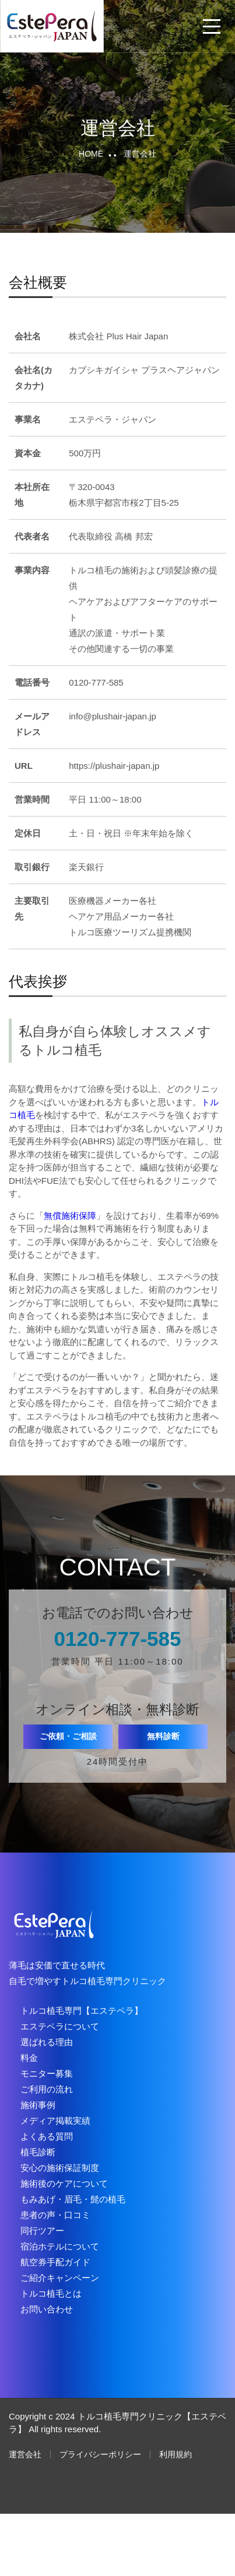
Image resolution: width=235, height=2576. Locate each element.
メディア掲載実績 (55, 2121)
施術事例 (37, 2105)
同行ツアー (42, 2231)
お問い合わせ (46, 2309)
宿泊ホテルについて (59, 2246)
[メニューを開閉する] (211, 26)
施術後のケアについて (64, 2183)
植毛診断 (37, 2152)
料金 (29, 2058)
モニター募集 (46, 2073)
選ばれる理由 (46, 2042)
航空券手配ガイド (55, 2262)
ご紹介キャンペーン (59, 2278)
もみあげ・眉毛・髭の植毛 (72, 2199)
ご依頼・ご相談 (68, 1736)
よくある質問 (46, 2136)
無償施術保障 (70, 1215)
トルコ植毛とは (51, 2293)
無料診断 (163, 1736)
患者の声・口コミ (55, 2215)
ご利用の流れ (46, 2089)
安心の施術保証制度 (59, 2168)
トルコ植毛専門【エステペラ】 (81, 2011)
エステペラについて (59, 2026)
